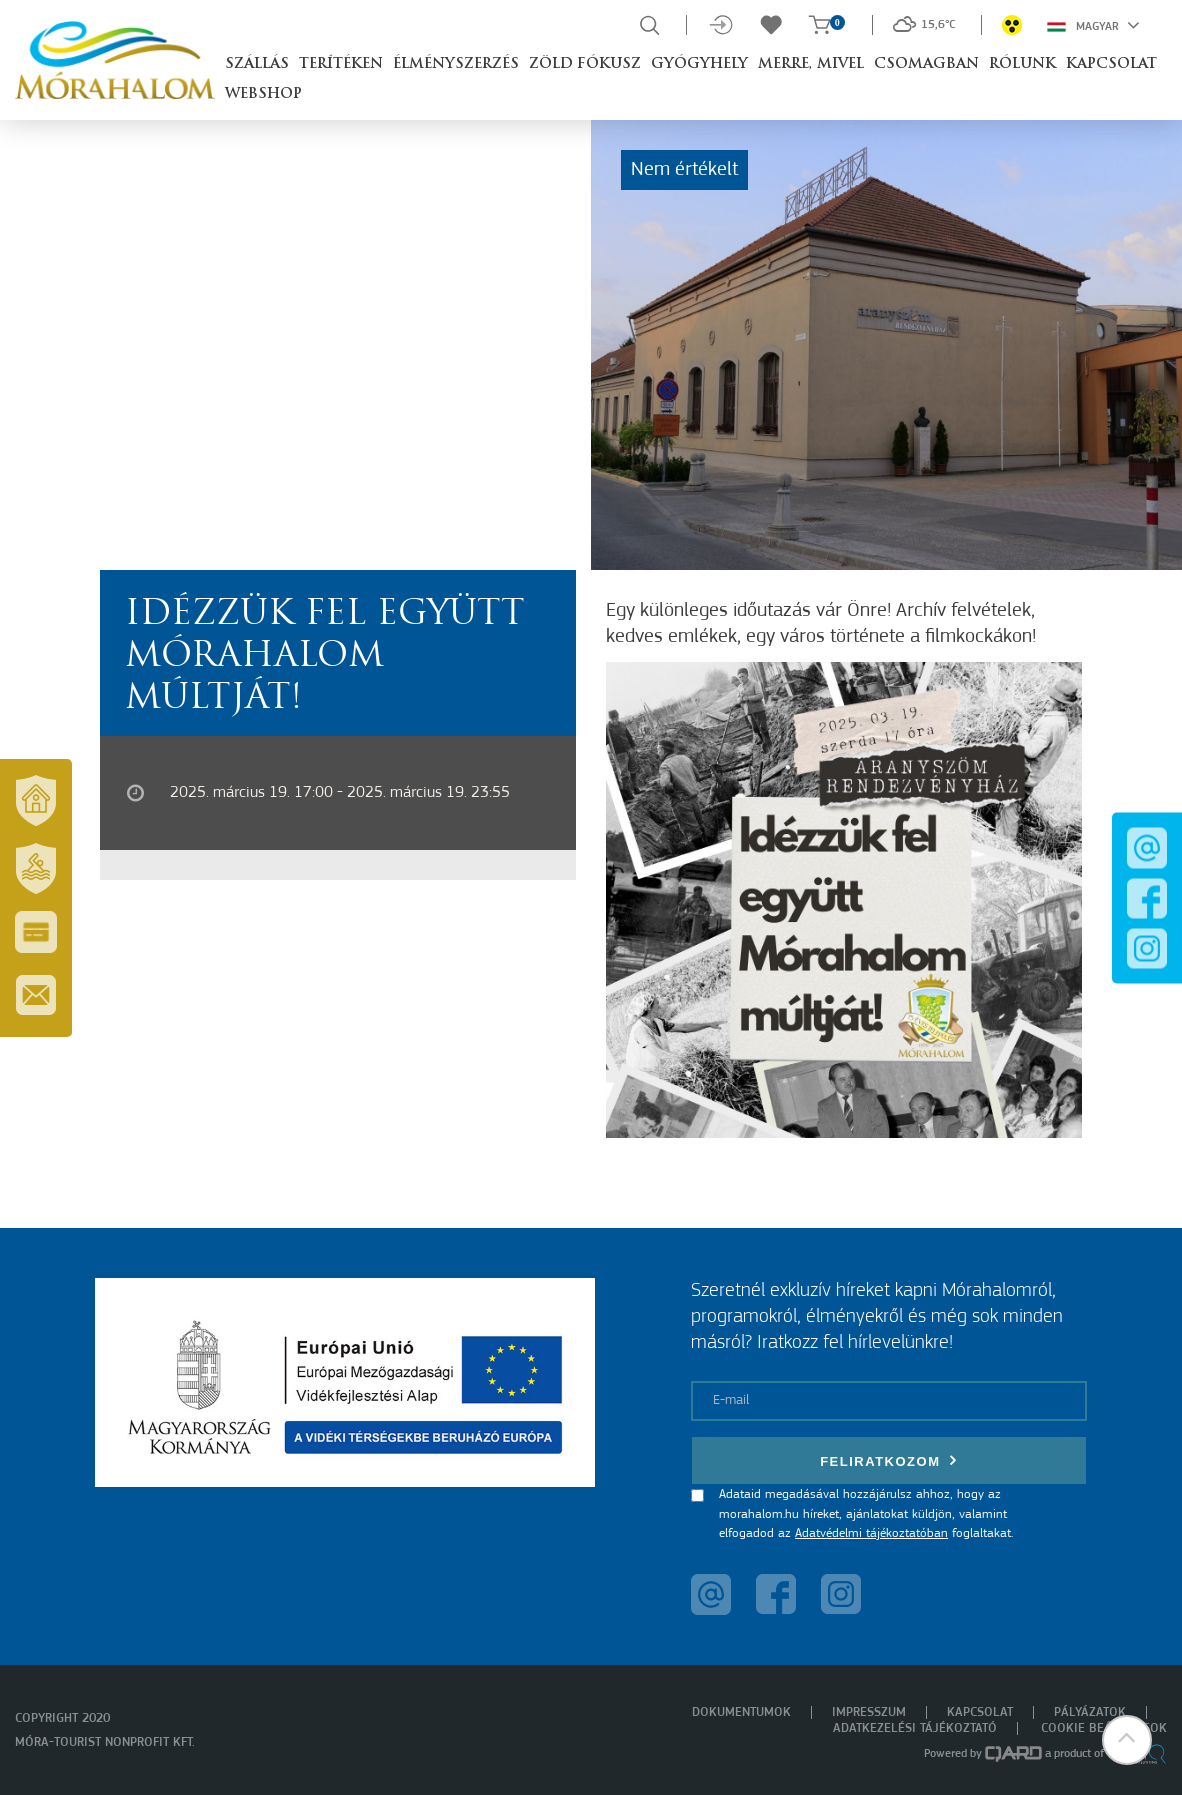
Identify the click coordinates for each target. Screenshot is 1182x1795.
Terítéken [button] (341, 64)
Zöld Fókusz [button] (585, 64)
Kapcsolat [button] (1111, 64)
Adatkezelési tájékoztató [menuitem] (915, 1728)
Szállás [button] (257, 64)
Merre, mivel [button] (811, 64)
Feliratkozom (889, 1460)
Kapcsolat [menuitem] (980, 1712)
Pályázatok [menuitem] (1090, 1712)
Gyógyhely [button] (699, 64)
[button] (1127, 1740)
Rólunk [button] (1022, 64)
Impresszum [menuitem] (869, 1712)
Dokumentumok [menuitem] (741, 1712)
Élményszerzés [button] (456, 64)
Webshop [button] (263, 94)
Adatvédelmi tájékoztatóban (871, 1533)
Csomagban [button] (926, 64)
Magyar (1093, 25)
